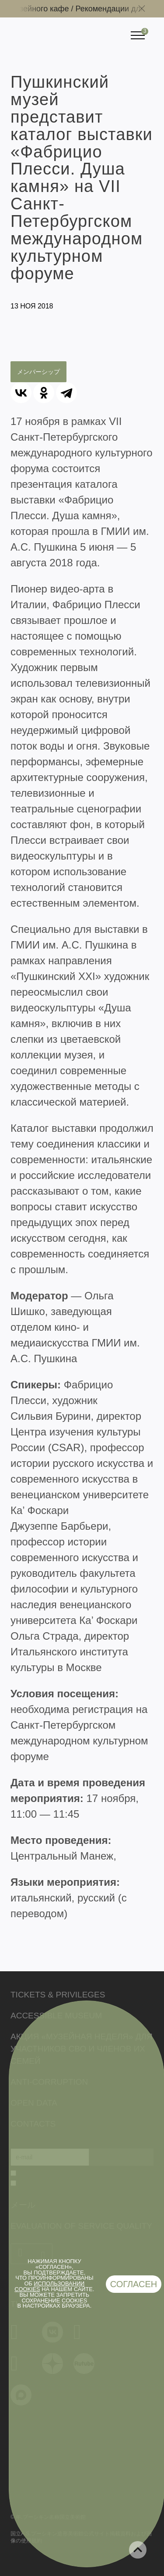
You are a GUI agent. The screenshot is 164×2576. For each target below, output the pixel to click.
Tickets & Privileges (57, 1994)
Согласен (133, 2284)
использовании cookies (49, 2286)
